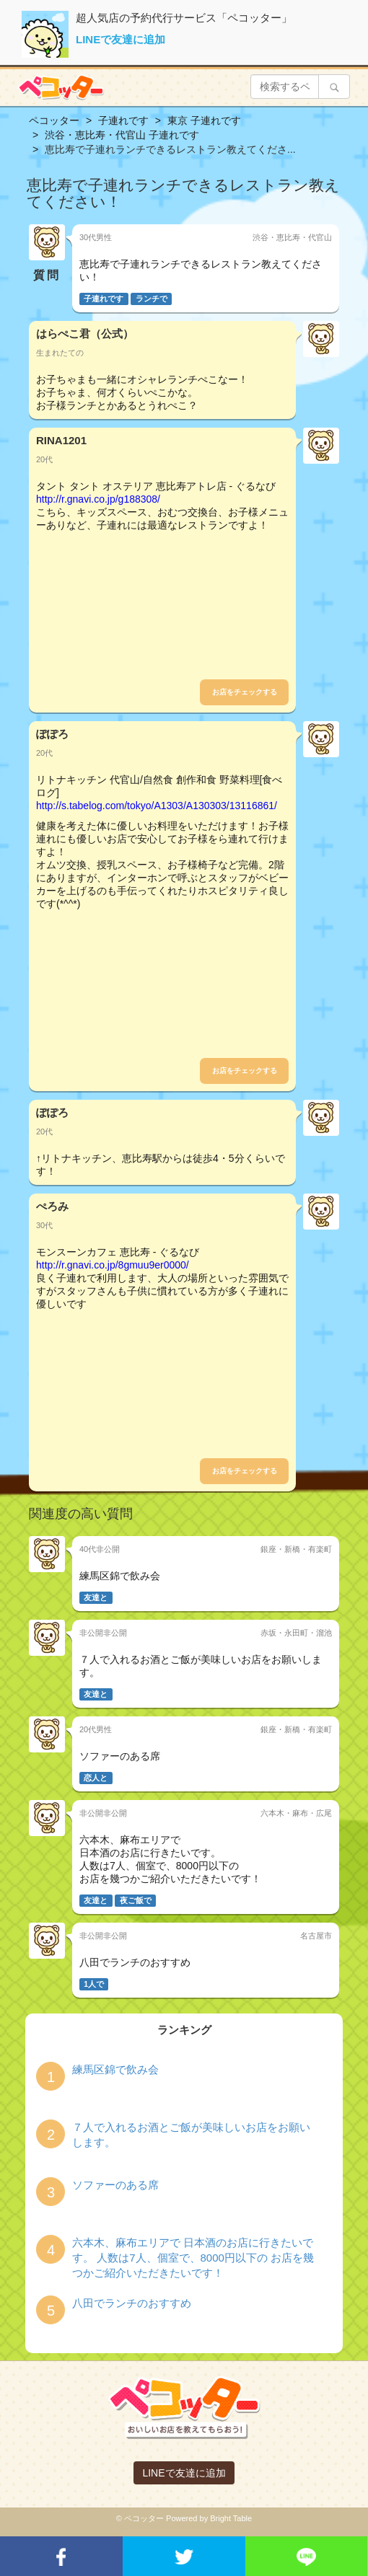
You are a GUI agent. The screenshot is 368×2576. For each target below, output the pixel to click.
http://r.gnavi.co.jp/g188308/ (98, 499)
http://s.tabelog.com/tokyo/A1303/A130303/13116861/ (156, 805)
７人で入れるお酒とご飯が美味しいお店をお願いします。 (191, 2134)
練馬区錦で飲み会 (115, 2069)
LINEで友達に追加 (120, 39)
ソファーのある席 (115, 2185)
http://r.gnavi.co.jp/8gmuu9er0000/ (112, 1265)
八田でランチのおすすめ (131, 2303)
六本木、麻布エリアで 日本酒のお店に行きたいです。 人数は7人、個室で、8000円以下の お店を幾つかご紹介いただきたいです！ (193, 2258)
